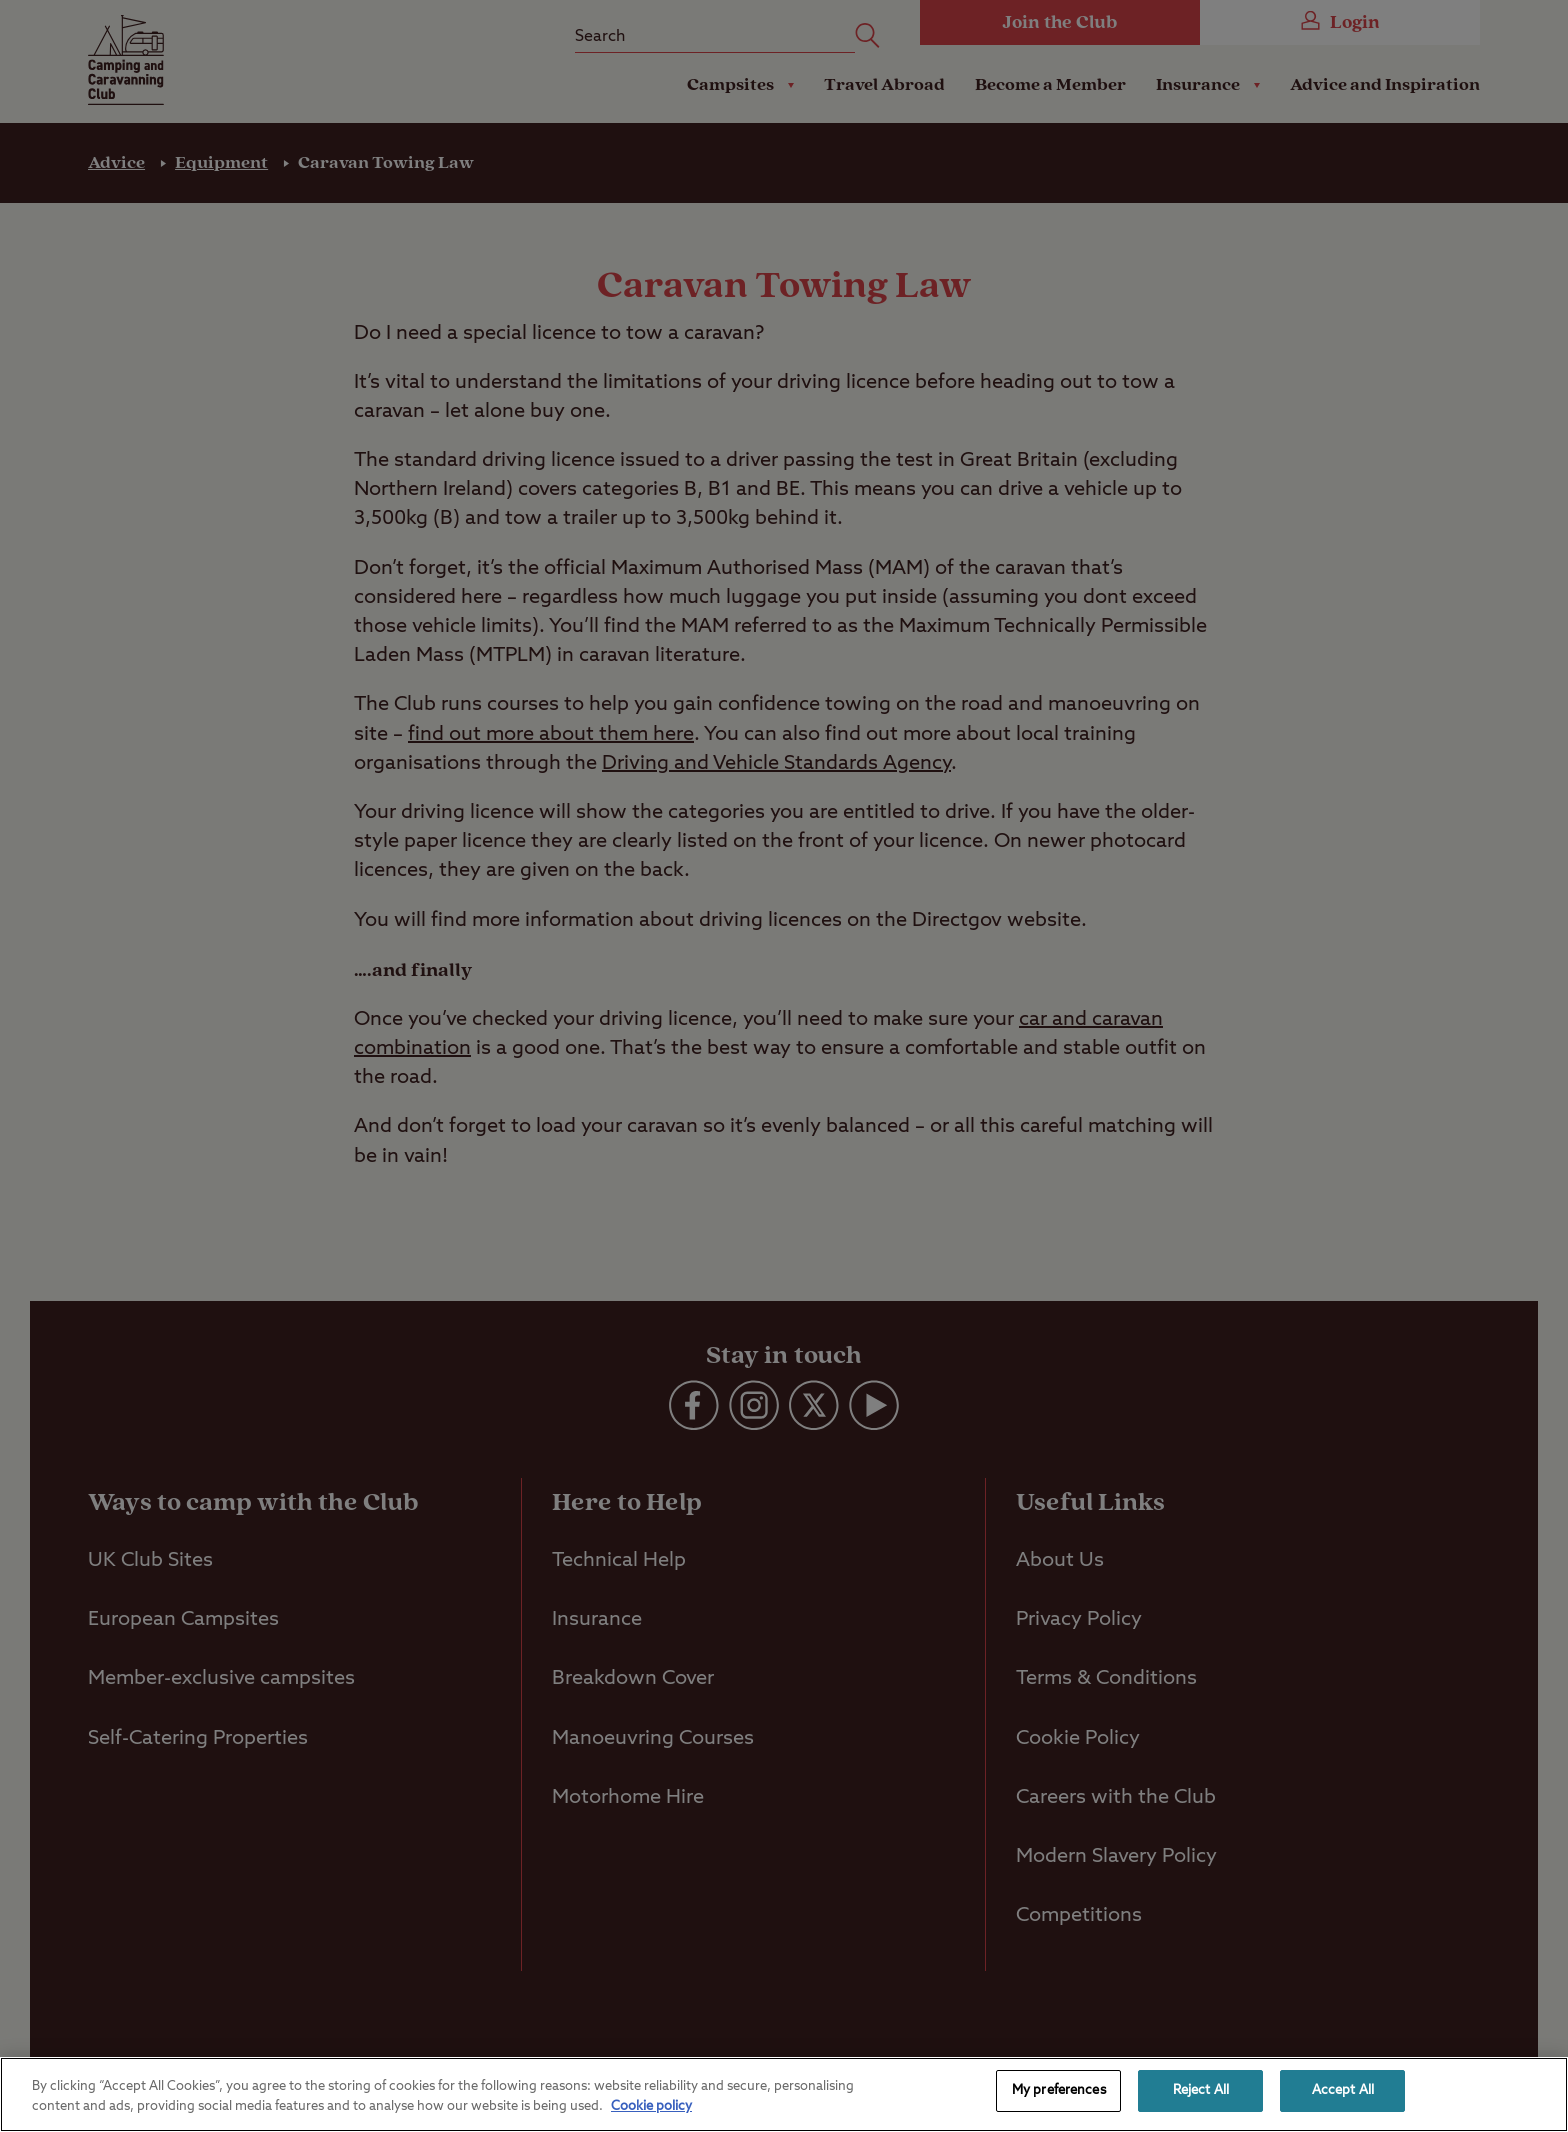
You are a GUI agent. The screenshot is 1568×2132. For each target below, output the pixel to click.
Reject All (1201, 2090)
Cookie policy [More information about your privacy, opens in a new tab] (651, 2106)
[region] (784, 2094)
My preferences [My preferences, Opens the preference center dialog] (1059, 2090)
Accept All (1343, 2090)
